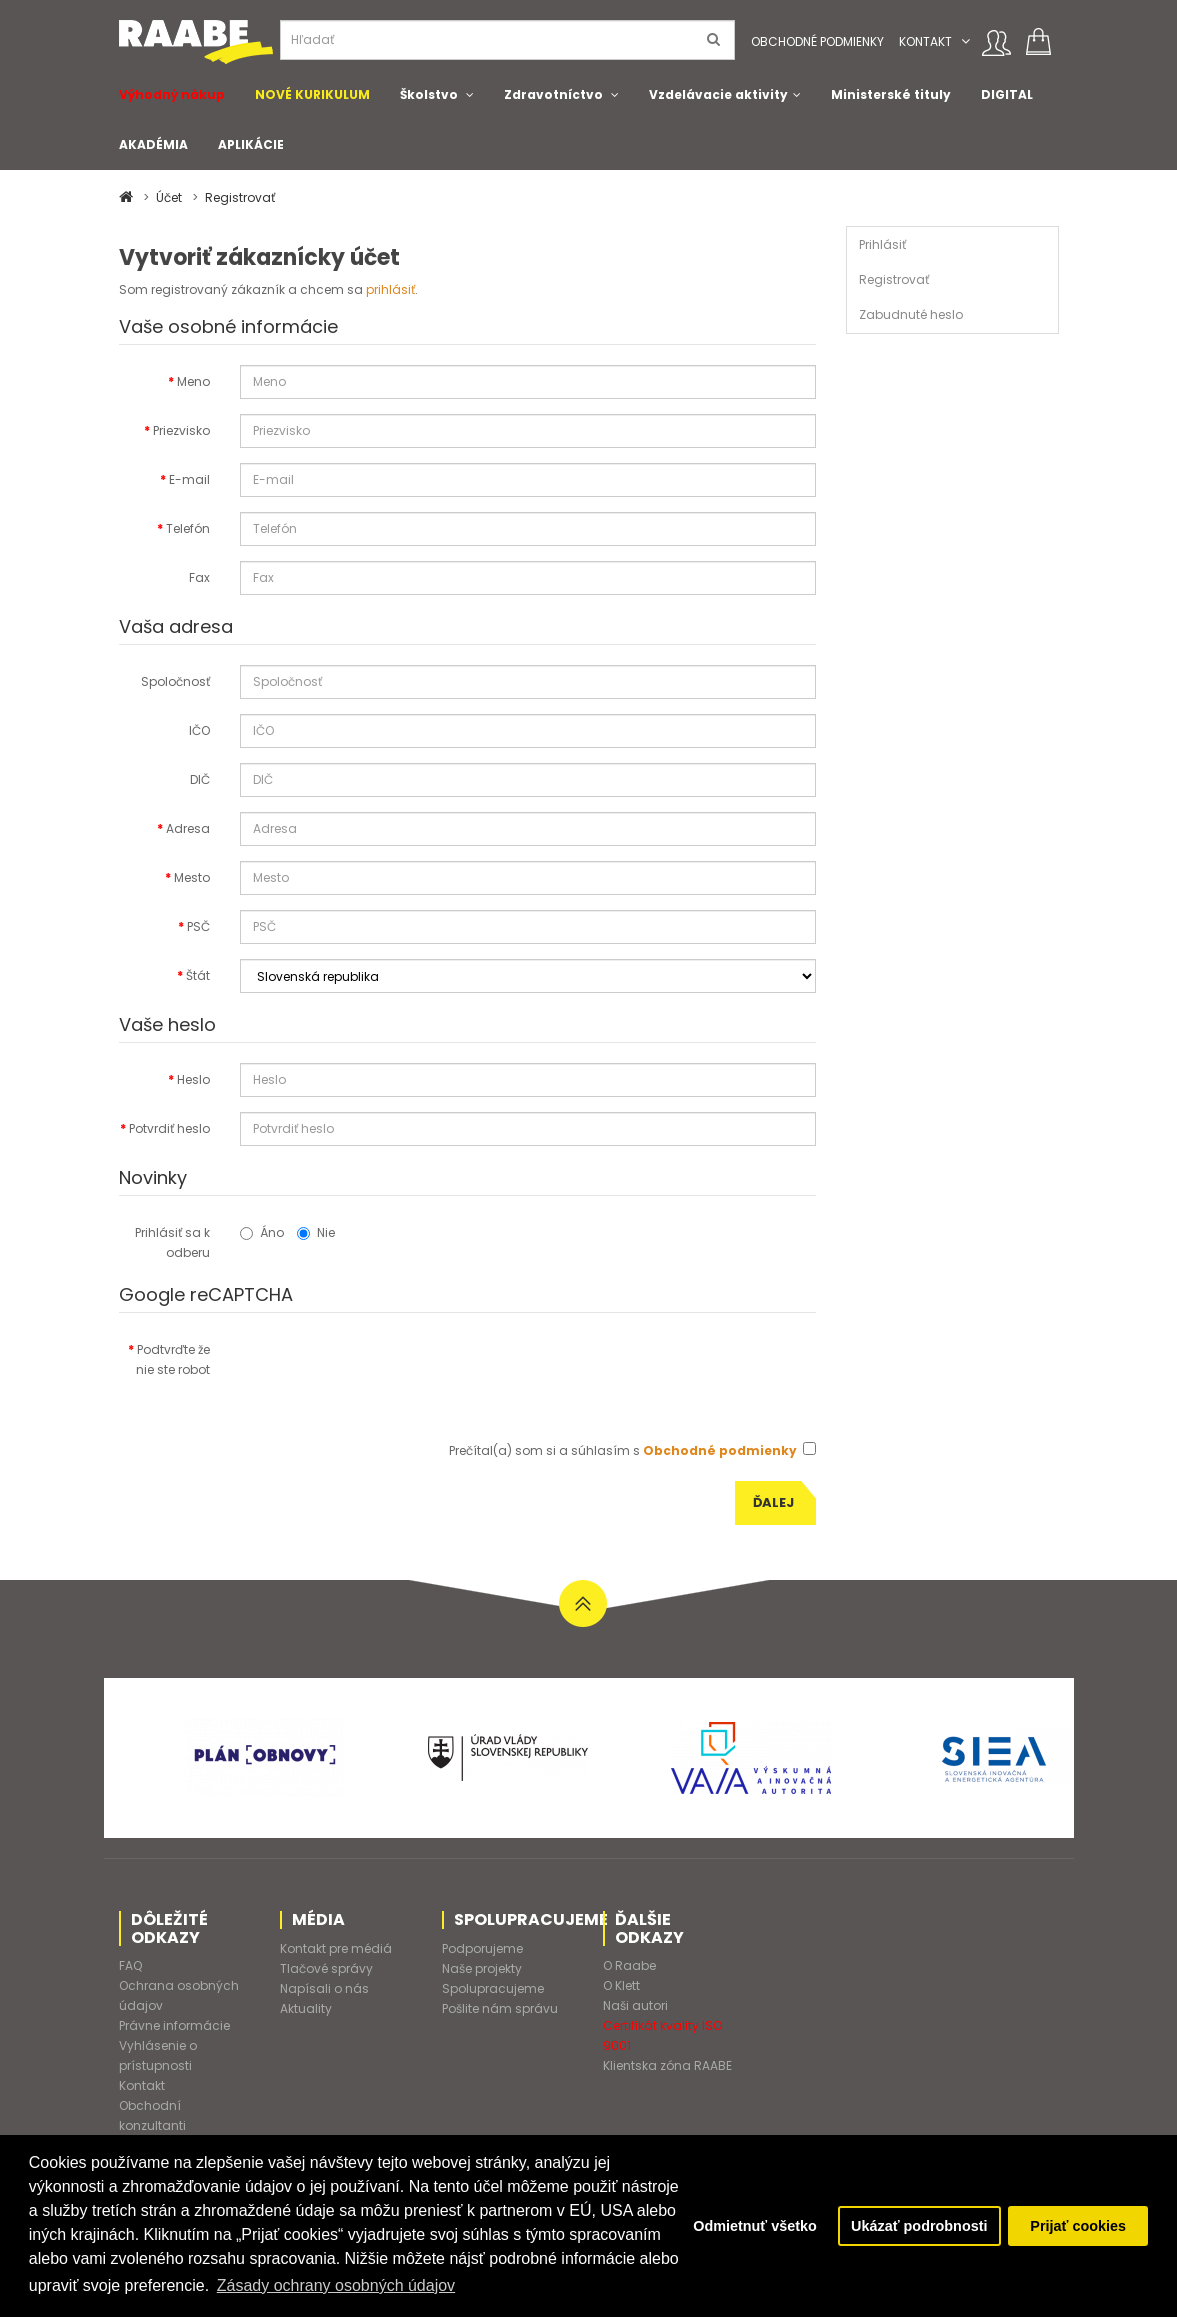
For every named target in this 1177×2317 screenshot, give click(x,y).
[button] (965, 41)
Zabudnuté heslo (911, 314)
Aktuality (306, 2008)
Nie (316, 1232)
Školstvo (429, 94)
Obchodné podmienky (817, 41)
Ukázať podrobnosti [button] (919, 2226)
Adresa (188, 828)
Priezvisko (181, 430)
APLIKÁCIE (251, 144)
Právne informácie (174, 2025)
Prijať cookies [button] (1078, 2226)
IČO (199, 730)
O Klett (621, 1985)
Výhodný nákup (172, 94)
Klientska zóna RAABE (667, 2065)
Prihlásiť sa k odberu (172, 1242)
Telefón (188, 528)
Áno (262, 1232)
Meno (193, 381)
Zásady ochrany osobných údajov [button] (336, 2285)
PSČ (198, 926)
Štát (198, 975)
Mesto (192, 877)
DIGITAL (1007, 94)
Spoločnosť (175, 681)
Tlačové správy (326, 1968)
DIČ (200, 779)
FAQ (130, 1965)
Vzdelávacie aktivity (718, 94)
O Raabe (629, 1965)
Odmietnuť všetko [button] (755, 2226)
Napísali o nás (324, 1988)
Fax (199, 577)
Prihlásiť (882, 244)
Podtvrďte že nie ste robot (173, 1359)
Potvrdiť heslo (169, 1128)
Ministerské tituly (891, 94)
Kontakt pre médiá (336, 1948)
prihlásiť (390, 289)
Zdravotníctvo (553, 94)
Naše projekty (482, 1968)
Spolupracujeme (493, 1988)
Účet (169, 197)
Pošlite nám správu (500, 2008)
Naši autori (635, 2005)
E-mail (189, 479)
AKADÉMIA (153, 144)
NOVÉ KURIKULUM (312, 94)
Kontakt (925, 41)
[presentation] (392, 1372)
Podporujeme (482, 1948)
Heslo (193, 1079)
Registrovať (240, 197)
